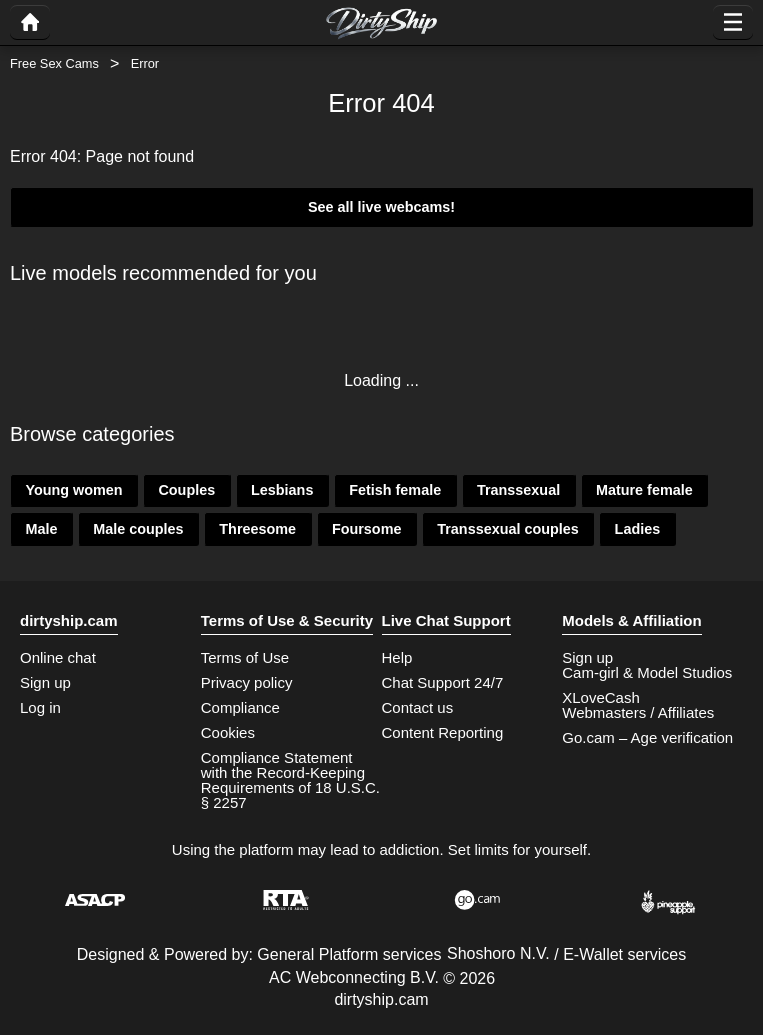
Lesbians (282, 490)
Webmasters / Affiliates (638, 712)
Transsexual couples (508, 529)
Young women (73, 490)
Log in (40, 707)
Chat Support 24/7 (443, 682)
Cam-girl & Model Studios (647, 672)
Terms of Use (245, 657)
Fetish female (395, 490)
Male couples (138, 529)
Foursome (367, 529)
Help (397, 657)
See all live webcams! (381, 207)
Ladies (638, 529)
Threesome (257, 529)
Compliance (240, 707)
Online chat (58, 657)
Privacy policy (247, 682)
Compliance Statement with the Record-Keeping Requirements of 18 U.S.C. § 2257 (290, 780)
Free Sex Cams (54, 63)
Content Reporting (443, 732)
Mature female (644, 490)
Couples (186, 490)
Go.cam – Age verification (647, 737)
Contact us (418, 707)
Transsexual (518, 490)
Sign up (45, 682)
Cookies (228, 732)
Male (41, 529)
